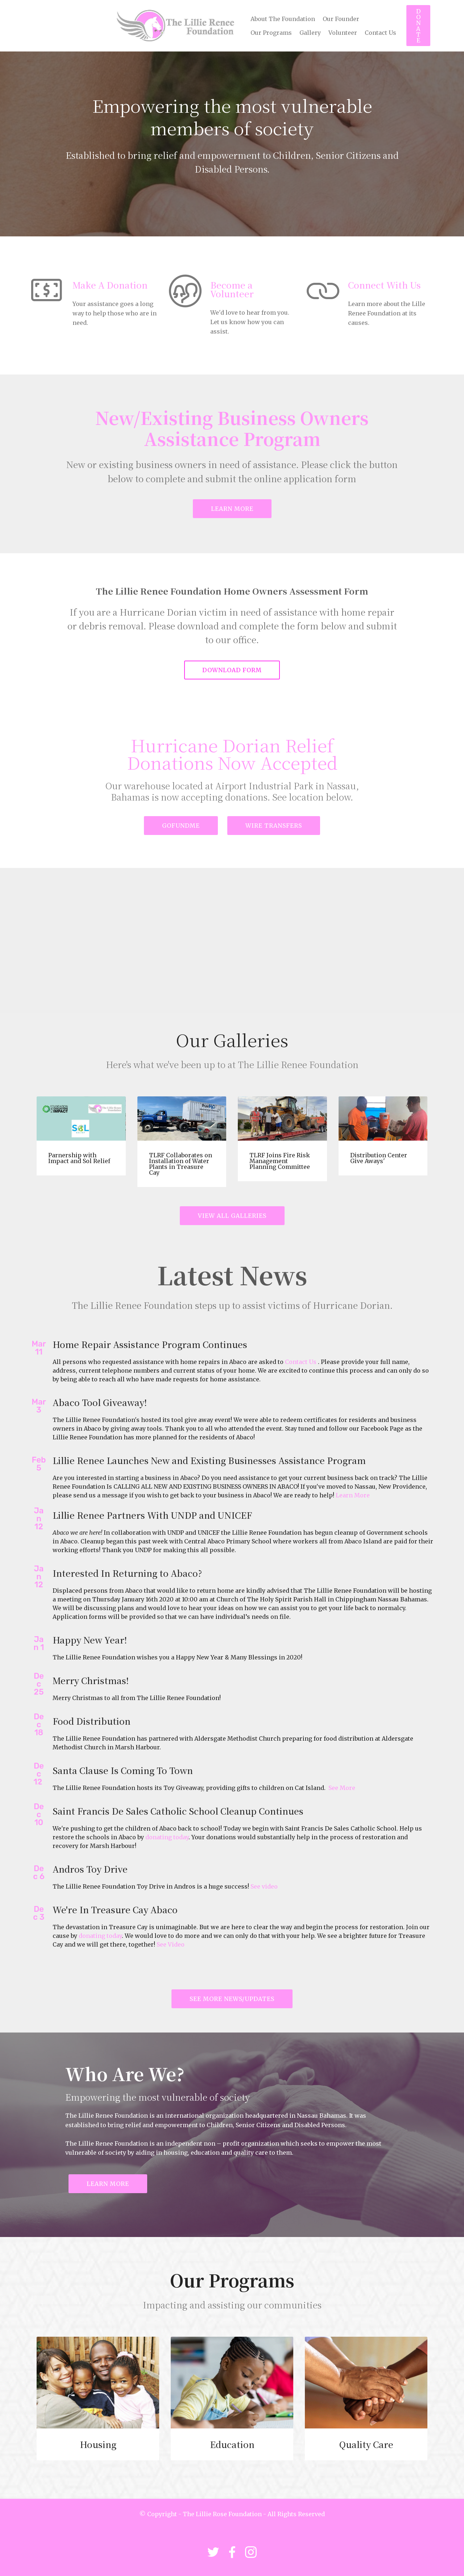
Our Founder (341, 18)
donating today (166, 1837)
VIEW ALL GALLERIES (232, 1215)
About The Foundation (282, 18)
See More (341, 1787)
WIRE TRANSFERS (273, 825)
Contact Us (380, 32)
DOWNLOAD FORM (232, 670)
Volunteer (342, 32)
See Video (171, 1944)
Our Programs (271, 32)
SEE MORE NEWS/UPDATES (232, 1998)
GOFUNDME (181, 825)
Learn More (353, 1495)
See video (264, 1886)
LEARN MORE (232, 508)
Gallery (310, 32)
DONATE (418, 26)
